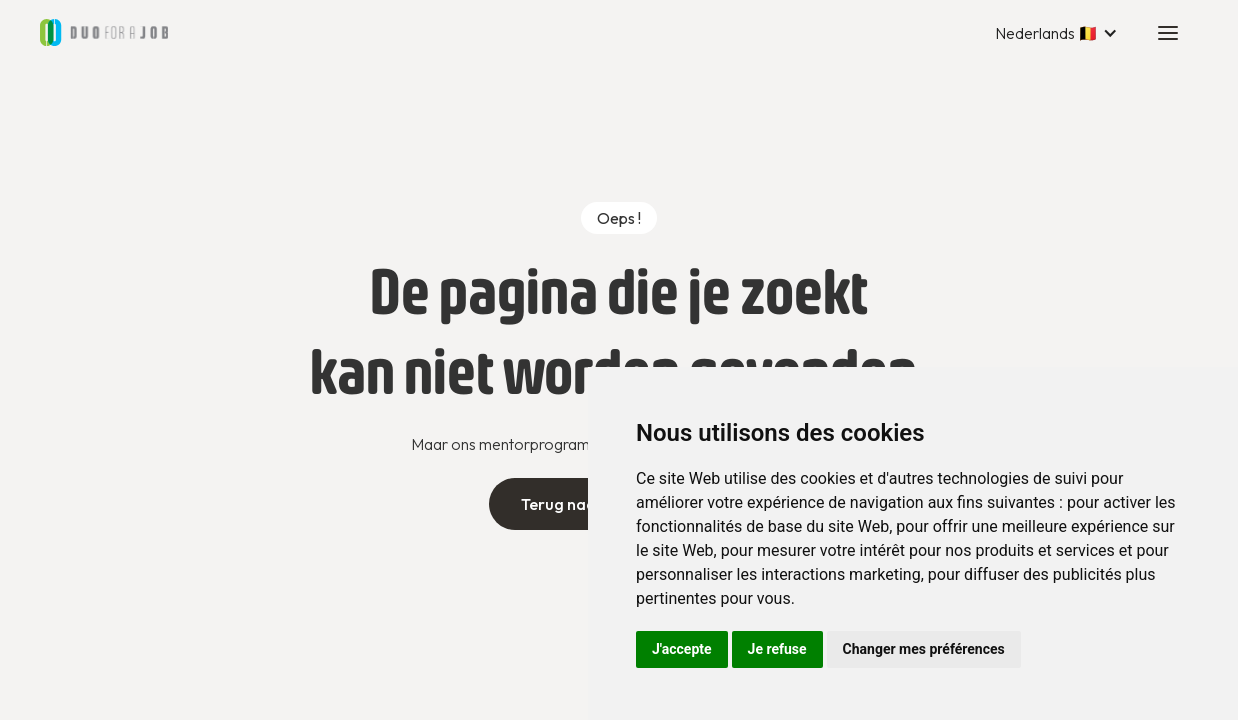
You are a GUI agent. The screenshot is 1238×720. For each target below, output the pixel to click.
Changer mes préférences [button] (924, 649)
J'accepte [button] (682, 649)
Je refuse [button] (777, 649)
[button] (1056, 33)
